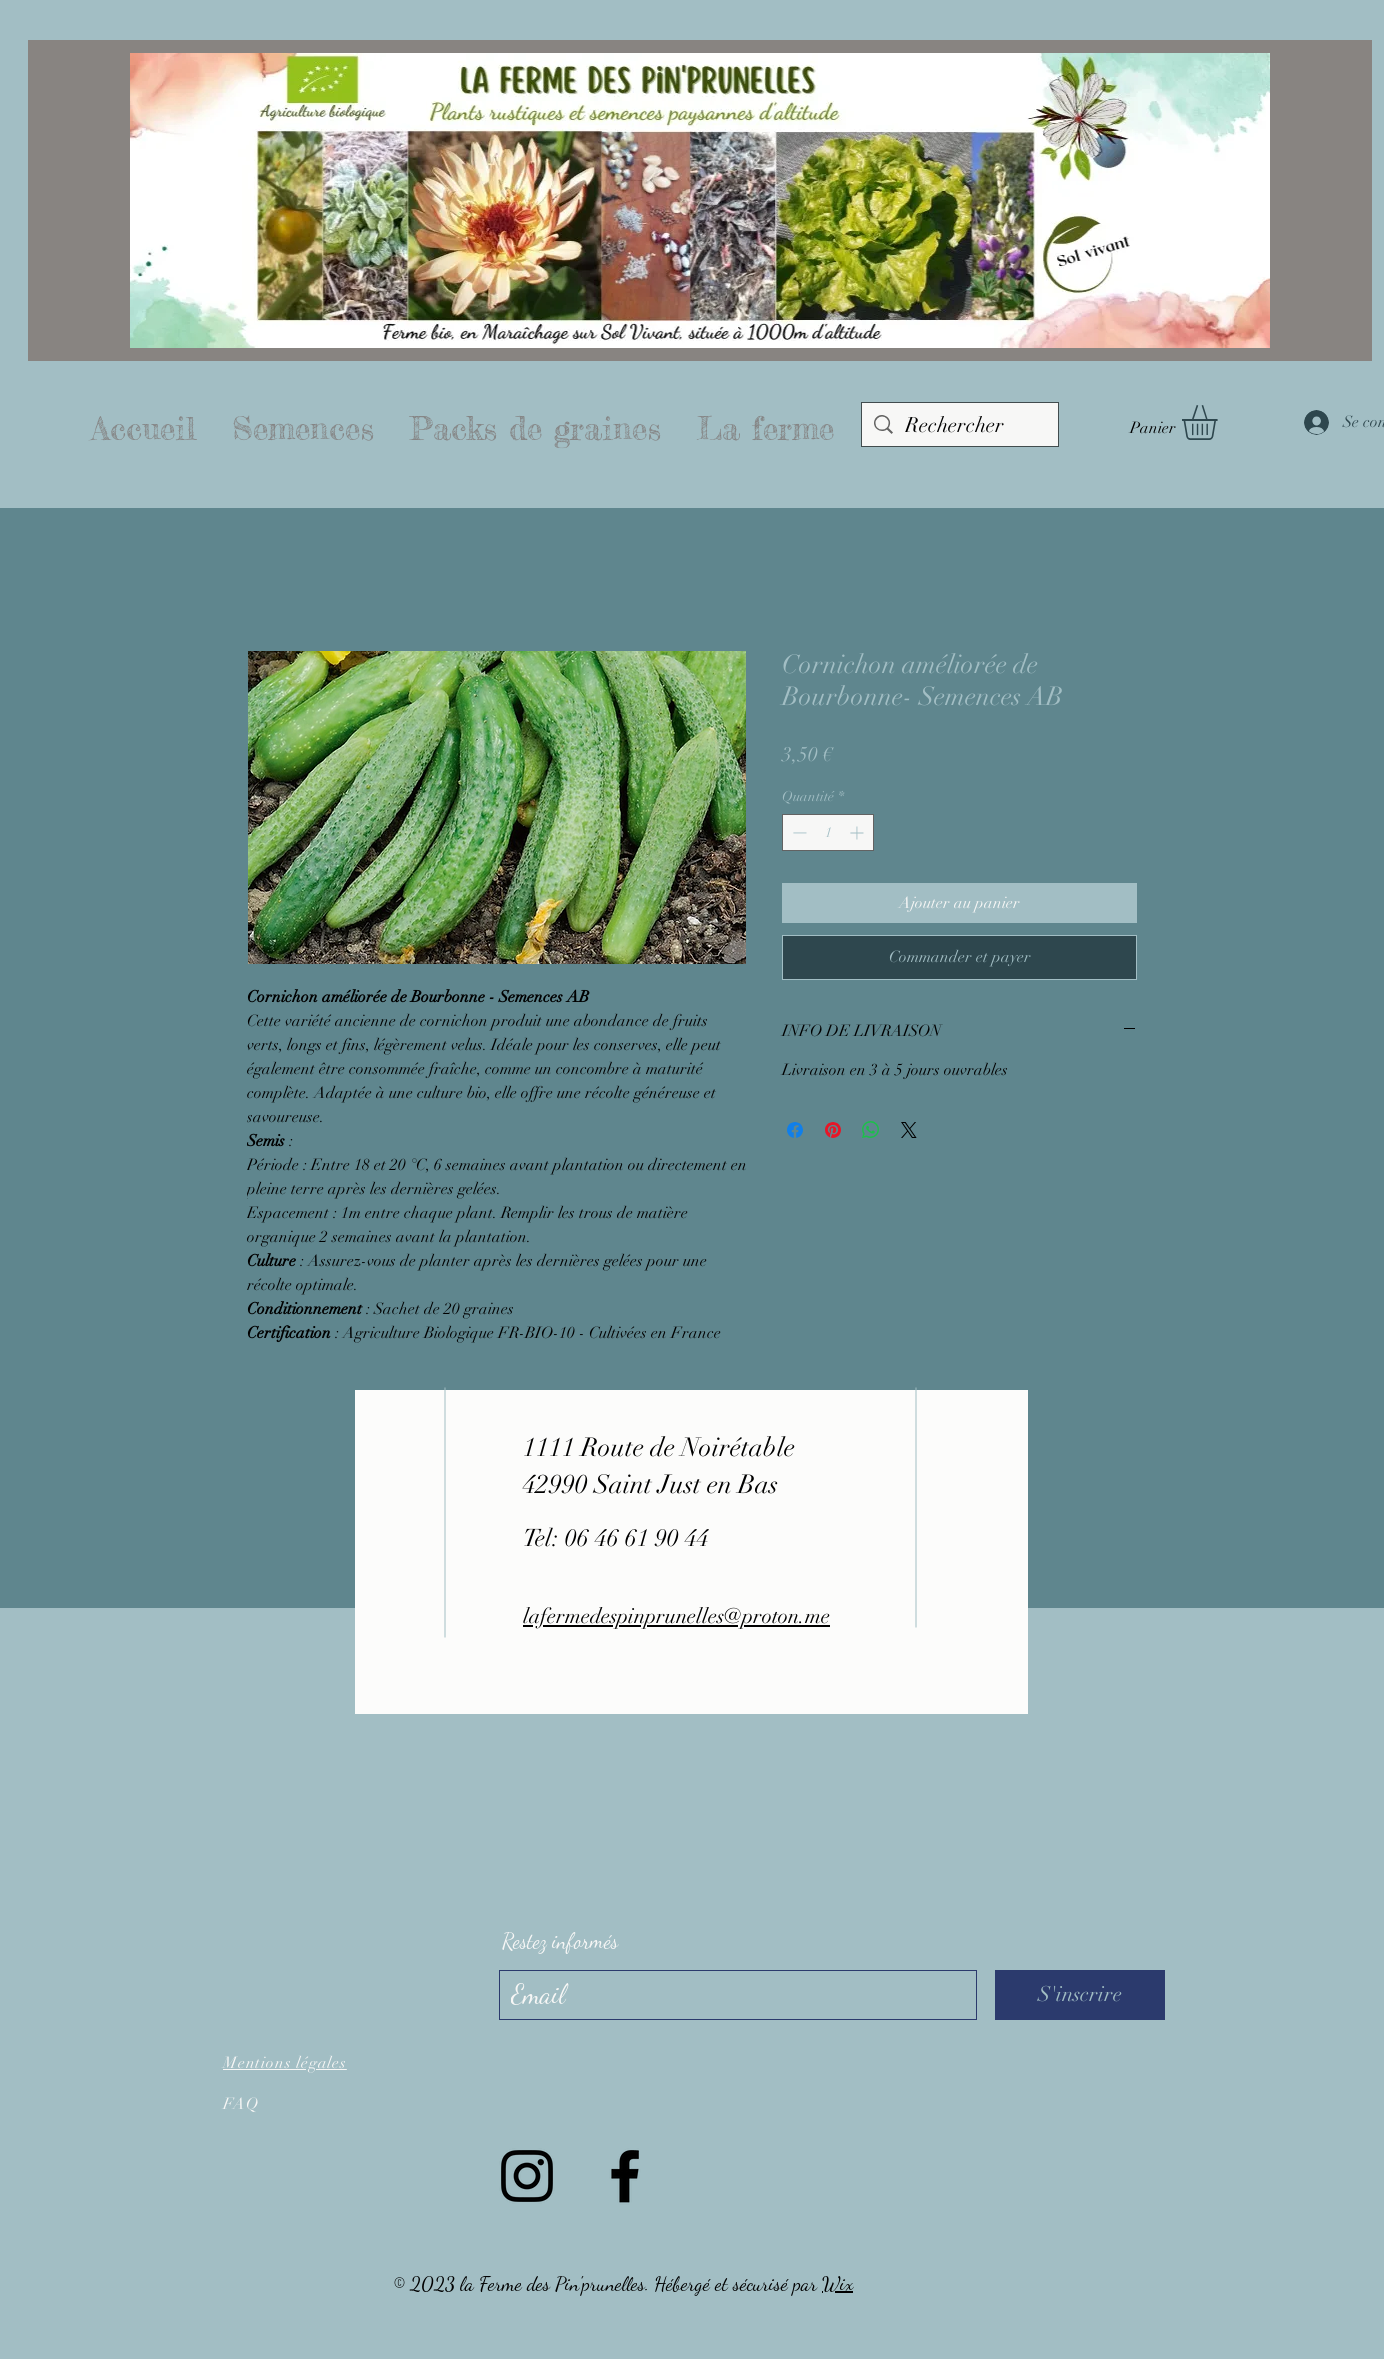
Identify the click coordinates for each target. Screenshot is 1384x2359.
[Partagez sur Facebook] (795, 1130)
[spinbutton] (828, 832)
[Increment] (858, 832)
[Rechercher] (960, 425)
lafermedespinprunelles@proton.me (676, 1616)
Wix (837, 2284)
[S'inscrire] (1080, 1995)
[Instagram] (527, 2176)
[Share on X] (909, 1130)
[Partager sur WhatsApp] (871, 1130)
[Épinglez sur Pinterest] (833, 1130)
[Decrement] (797, 832)
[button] (1220, 422)
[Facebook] (625, 2176)
